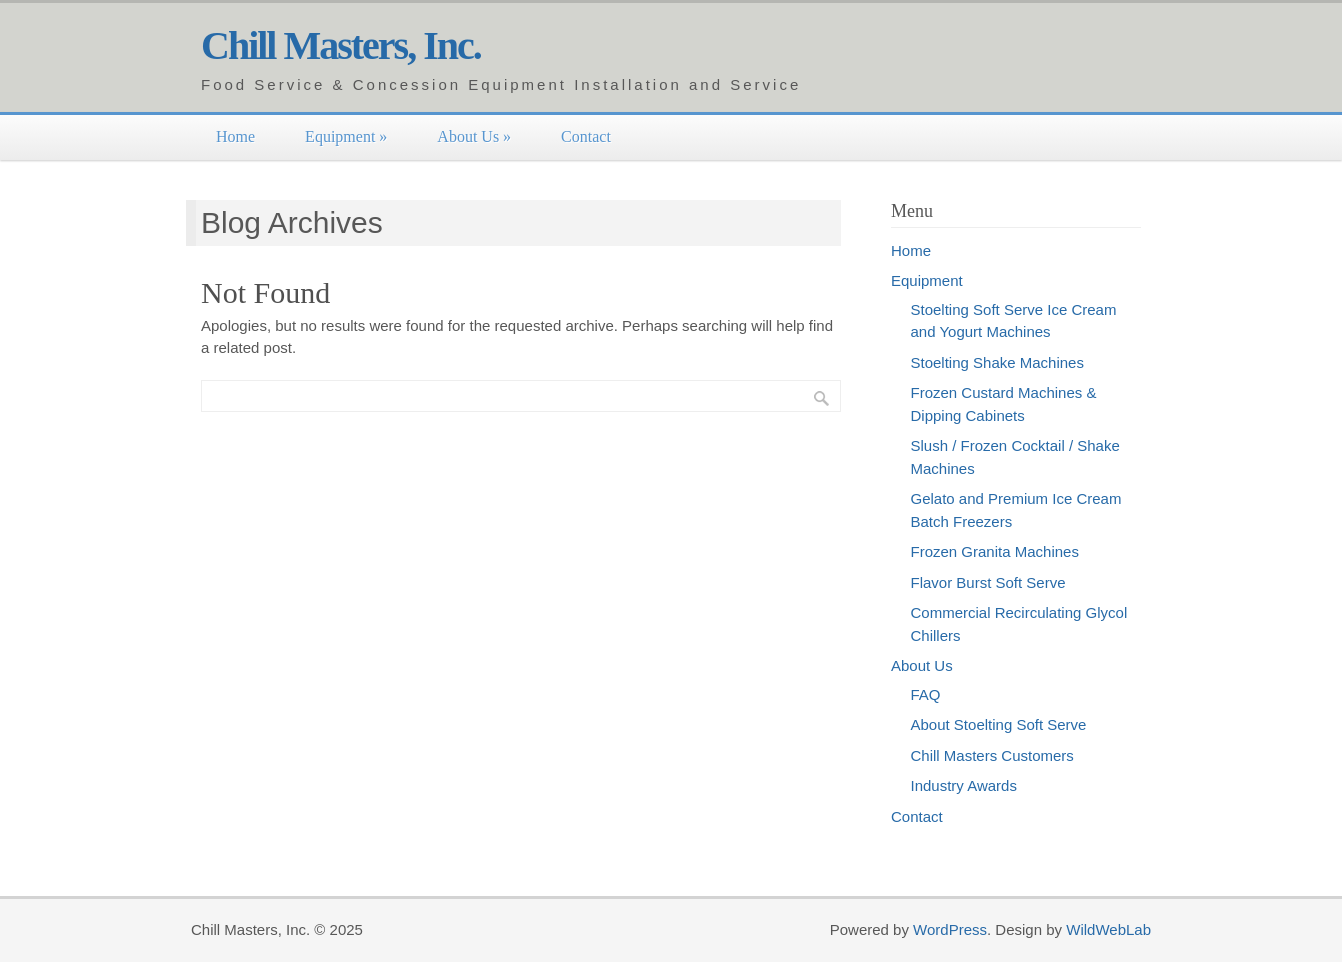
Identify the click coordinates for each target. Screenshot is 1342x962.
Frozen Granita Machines (995, 551)
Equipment (346, 136)
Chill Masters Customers (992, 755)
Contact (586, 136)
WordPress (950, 929)
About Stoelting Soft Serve (999, 724)
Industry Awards (964, 785)
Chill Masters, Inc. (341, 45)
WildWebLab (1108, 929)
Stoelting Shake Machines (997, 362)
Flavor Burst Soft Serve (988, 582)
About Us (474, 136)
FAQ (926, 694)
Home (235, 136)
